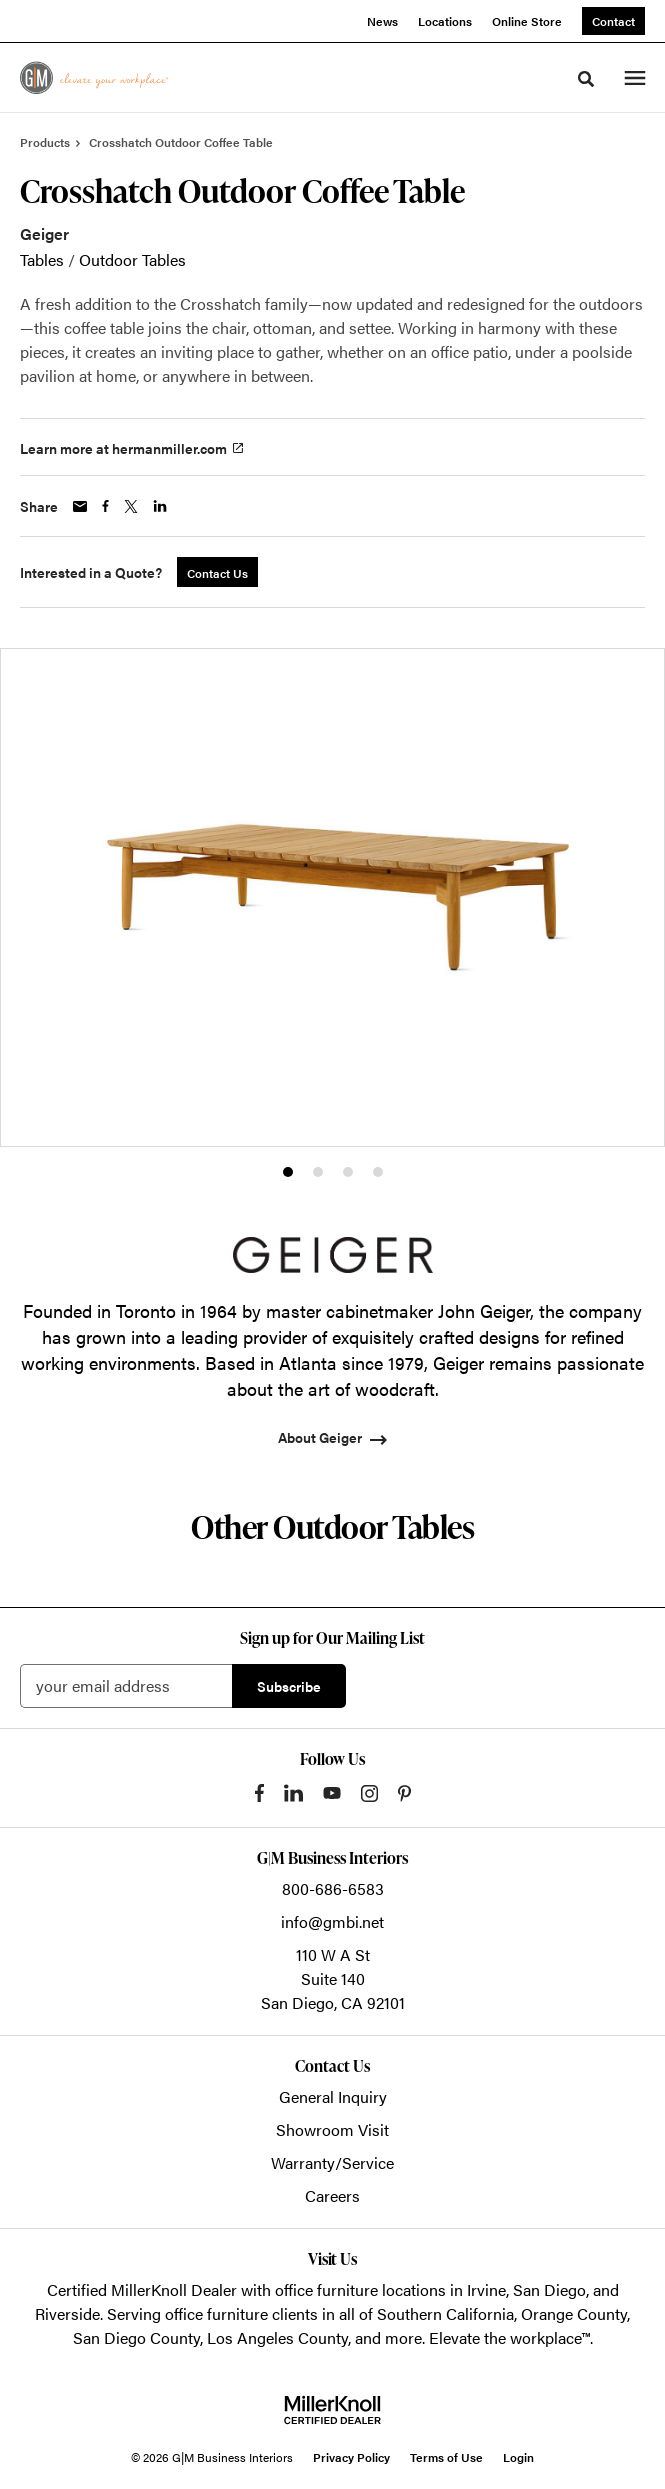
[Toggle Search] (586, 79)
